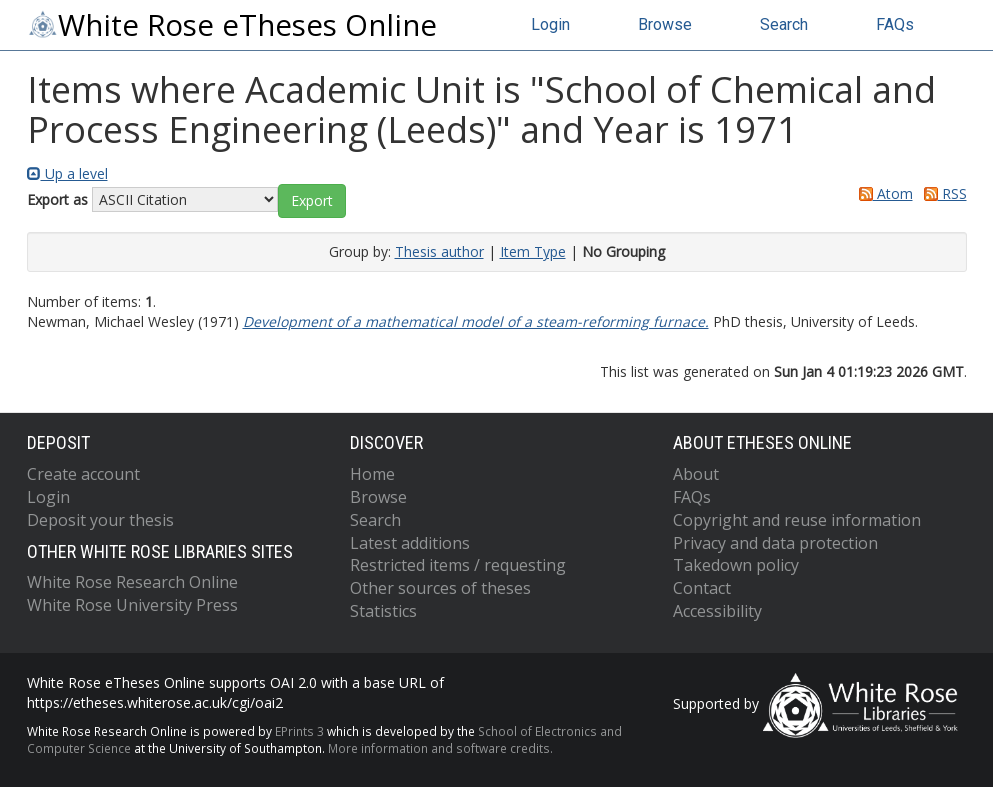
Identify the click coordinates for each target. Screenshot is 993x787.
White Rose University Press (132, 605)
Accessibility (717, 611)
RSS (942, 193)
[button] (312, 201)
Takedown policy (736, 565)
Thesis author (439, 251)
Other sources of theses (440, 588)
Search (784, 24)
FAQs (895, 24)
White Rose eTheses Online (232, 25)
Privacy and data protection (775, 543)
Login (550, 24)
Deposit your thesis (100, 520)
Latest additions (410, 543)
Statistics (383, 611)
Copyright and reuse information (797, 520)
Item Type (533, 251)
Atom (882, 193)
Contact (702, 588)
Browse (665, 24)
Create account (83, 474)
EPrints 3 (299, 731)
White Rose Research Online (132, 582)
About (696, 474)
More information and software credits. (440, 748)
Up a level (67, 173)
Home (372, 474)
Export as (57, 199)
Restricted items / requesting (458, 565)
